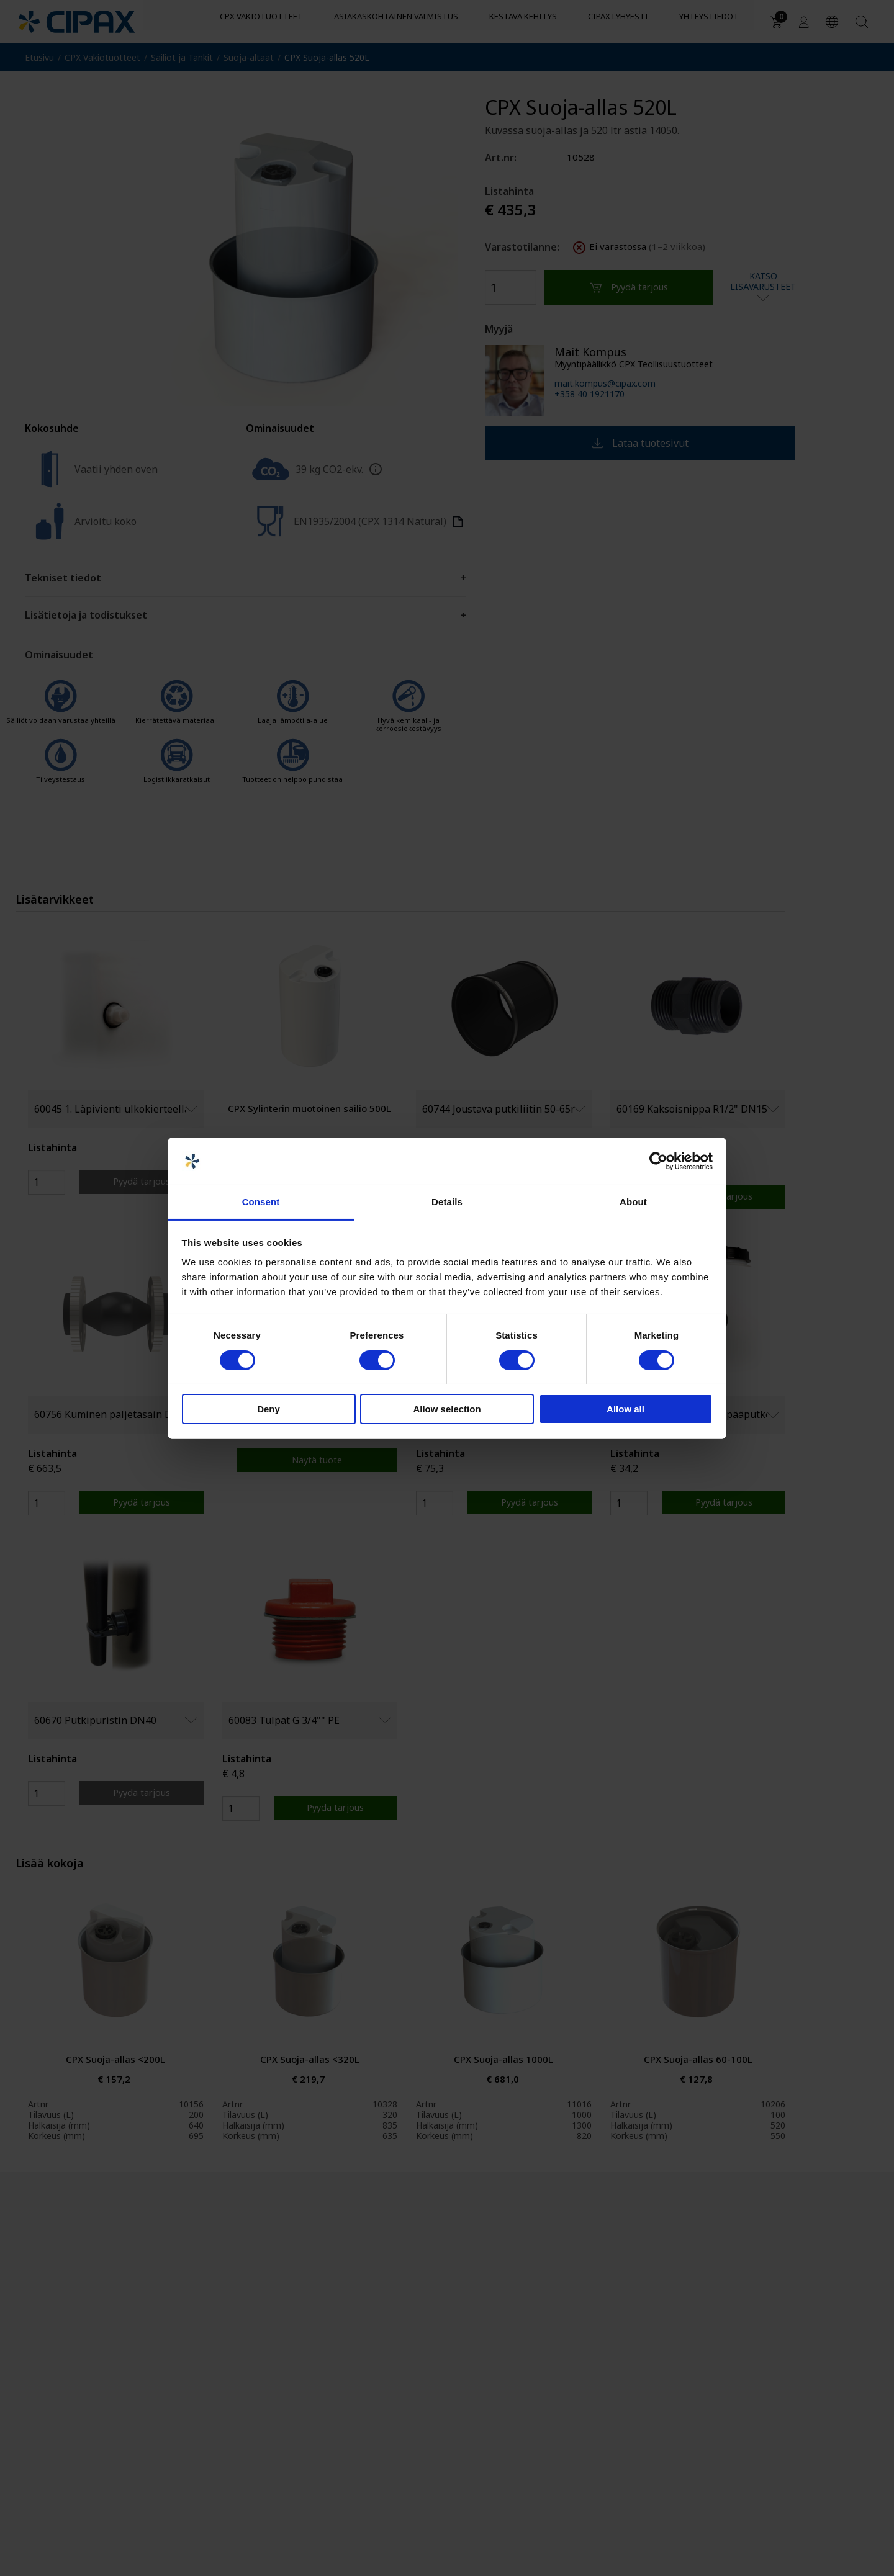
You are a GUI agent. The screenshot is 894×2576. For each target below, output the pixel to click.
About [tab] (633, 1201)
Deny (268, 1409)
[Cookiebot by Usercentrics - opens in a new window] (658, 1161)
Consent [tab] (261, 1201)
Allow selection (447, 1409)
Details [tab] (447, 1201)
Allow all (625, 1409)
